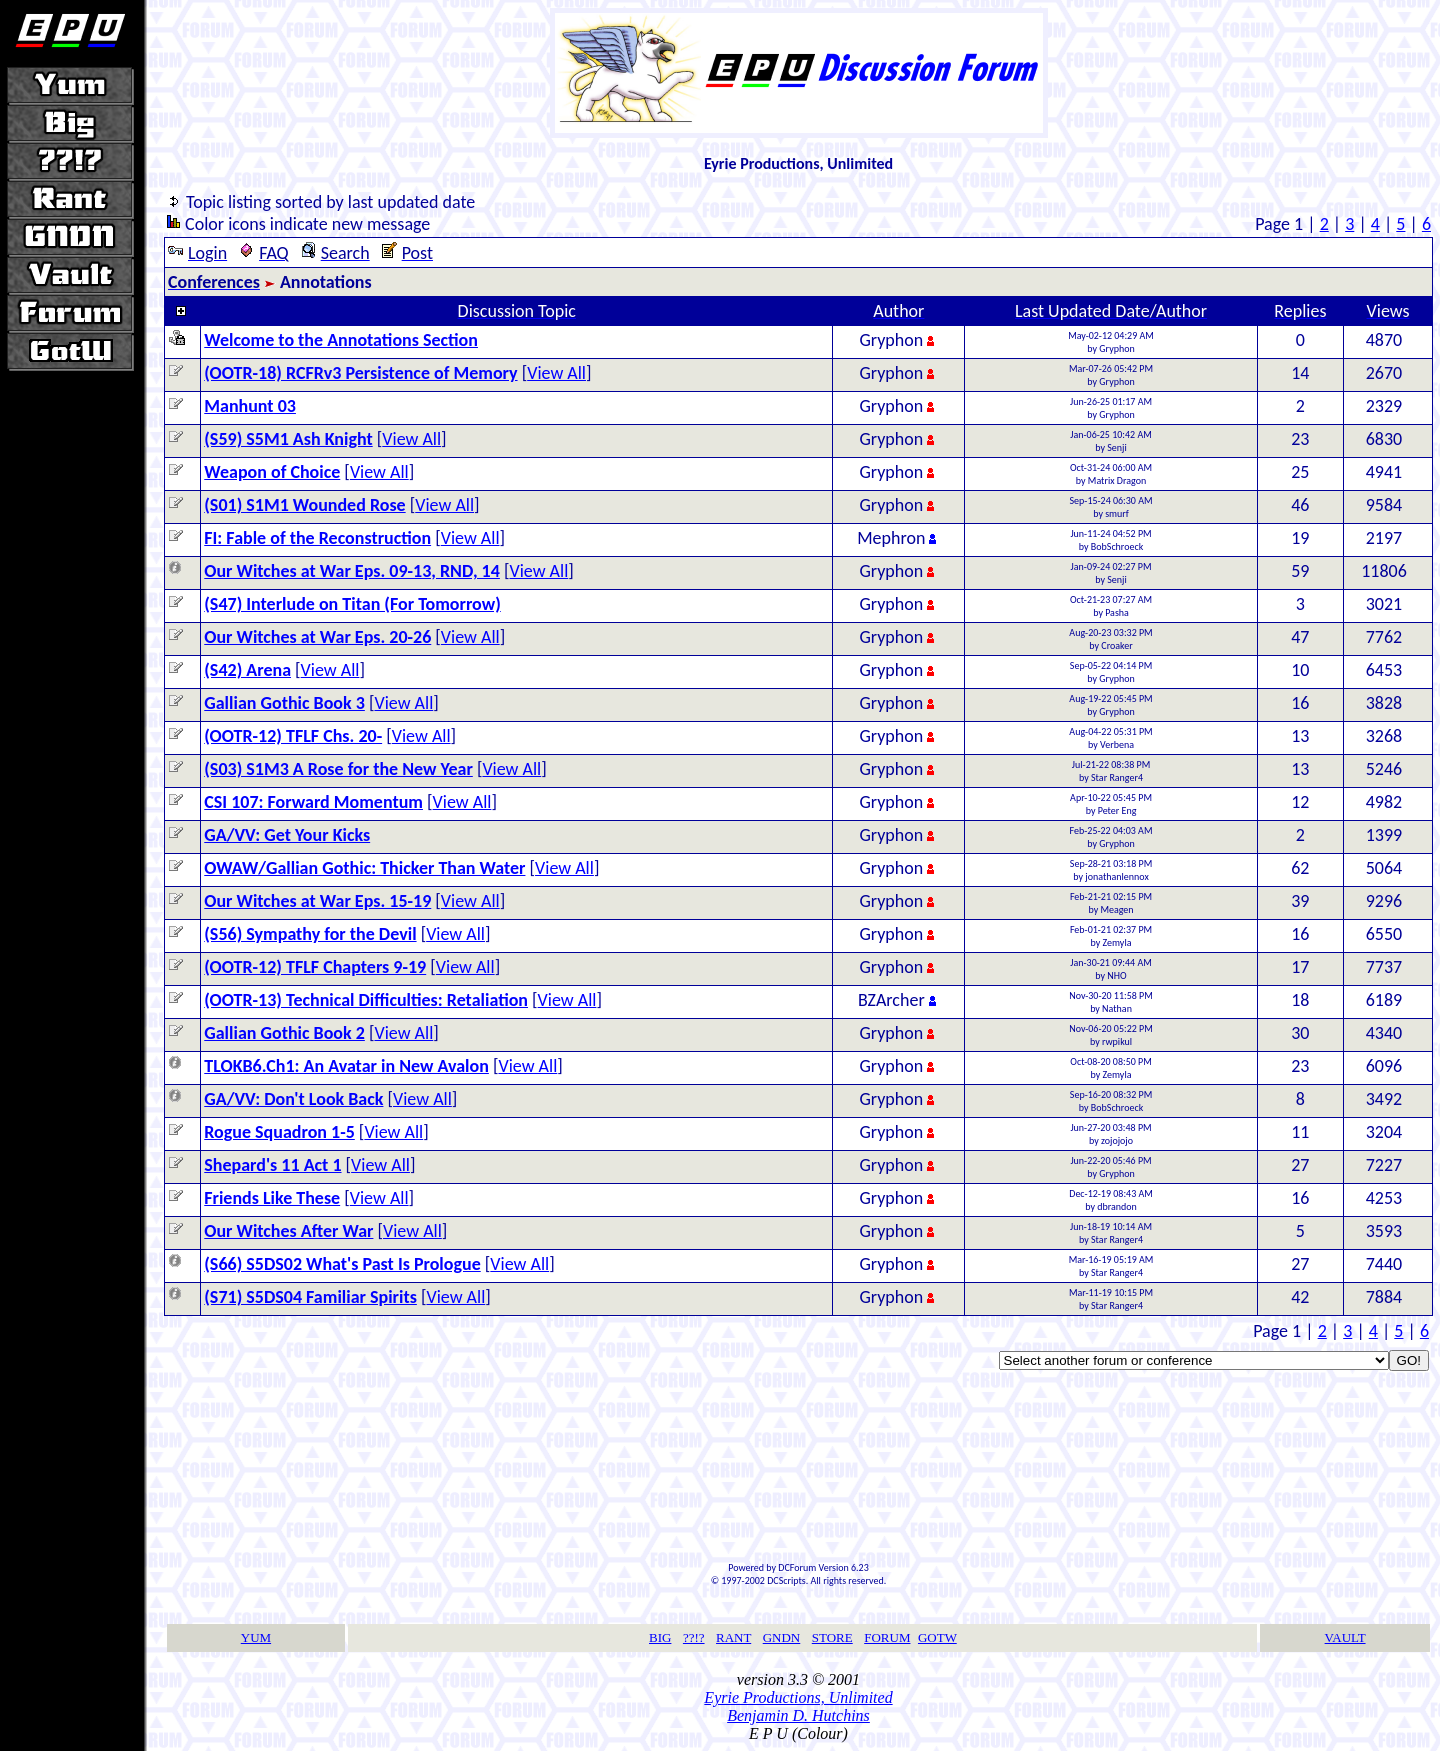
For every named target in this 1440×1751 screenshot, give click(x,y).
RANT (733, 1637)
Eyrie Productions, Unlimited (798, 1697)
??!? (694, 1637)
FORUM (887, 1637)
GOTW (937, 1637)
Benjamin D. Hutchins (798, 1715)
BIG (660, 1637)
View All (556, 373)
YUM (256, 1637)
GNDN (782, 1637)
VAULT (1345, 1637)
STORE (832, 1637)
